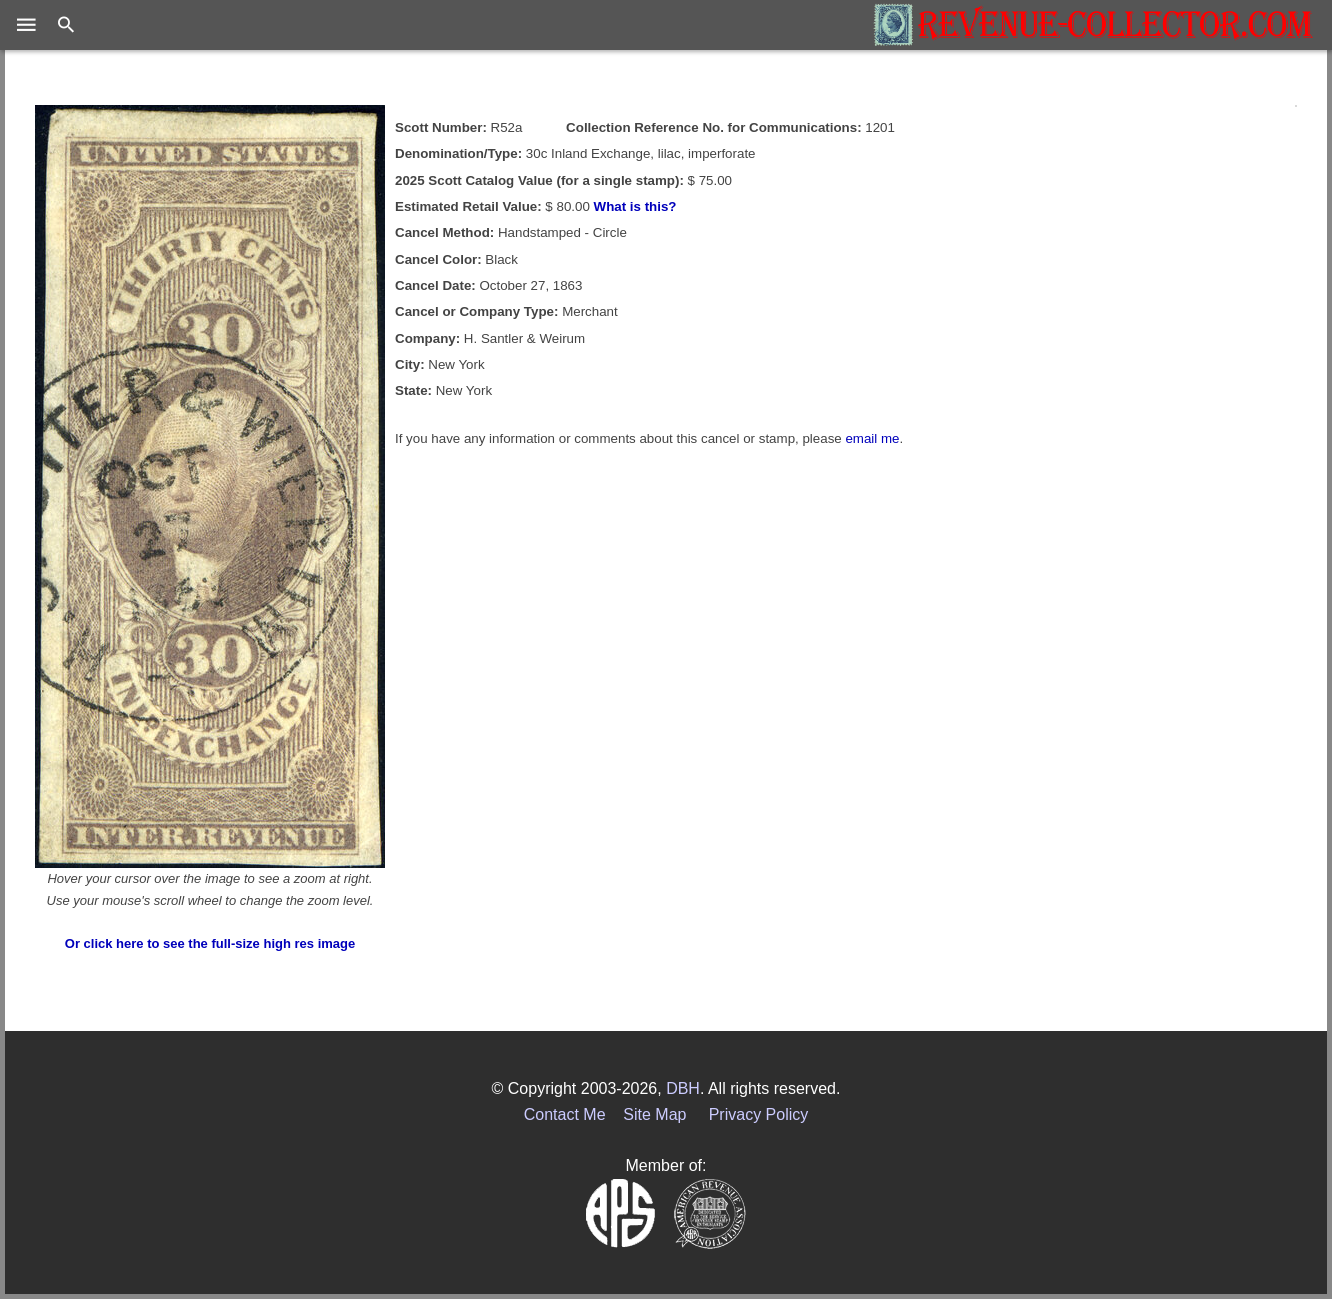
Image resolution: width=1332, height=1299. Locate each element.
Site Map (654, 1114)
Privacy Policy (759, 1114)
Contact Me (565, 1114)
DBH (683, 1088)
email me (872, 438)
